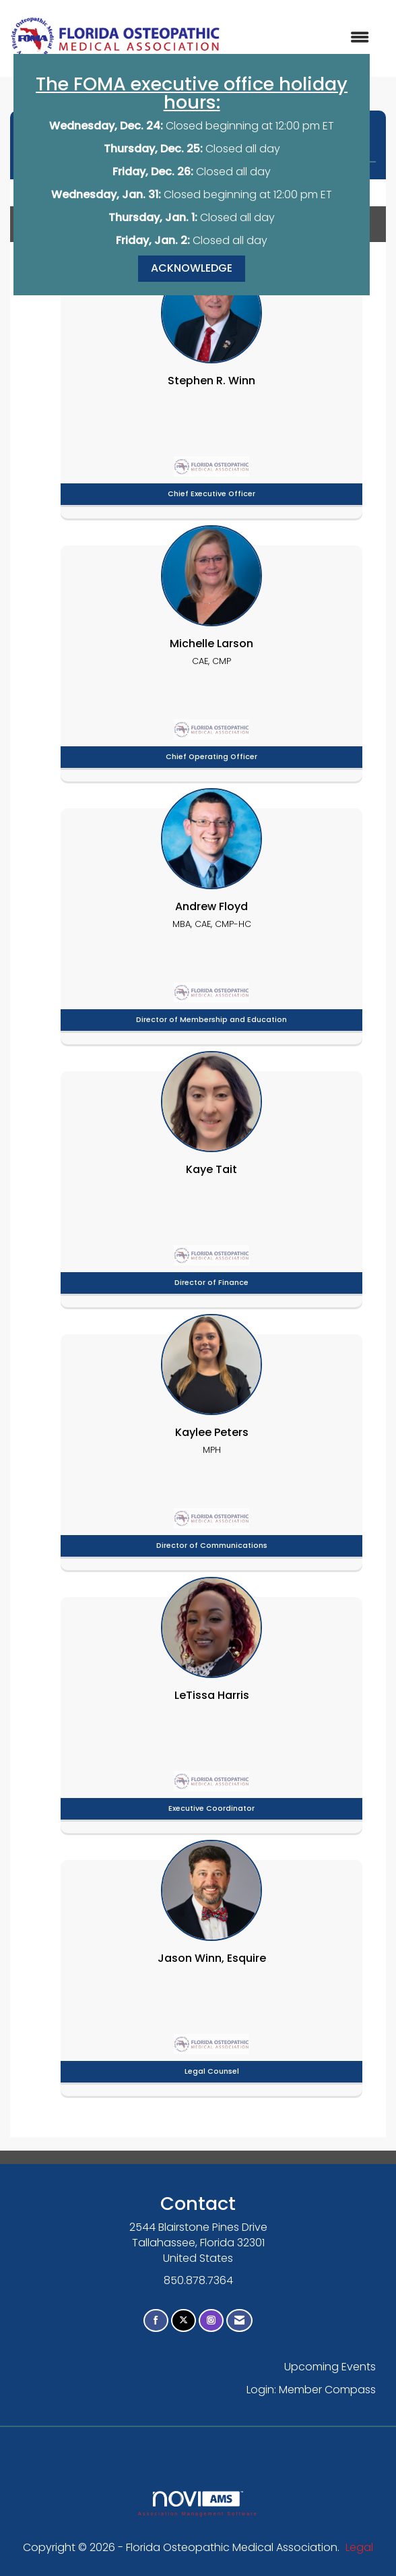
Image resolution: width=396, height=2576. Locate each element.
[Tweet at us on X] (183, 2321)
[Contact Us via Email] (239, 2321)
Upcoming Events (330, 2366)
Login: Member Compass (311, 2389)
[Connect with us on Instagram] (211, 2321)
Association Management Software (198, 2503)
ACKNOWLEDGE (191, 268)
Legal (359, 2547)
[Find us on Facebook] (155, 2321)
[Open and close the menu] (302, 38)
